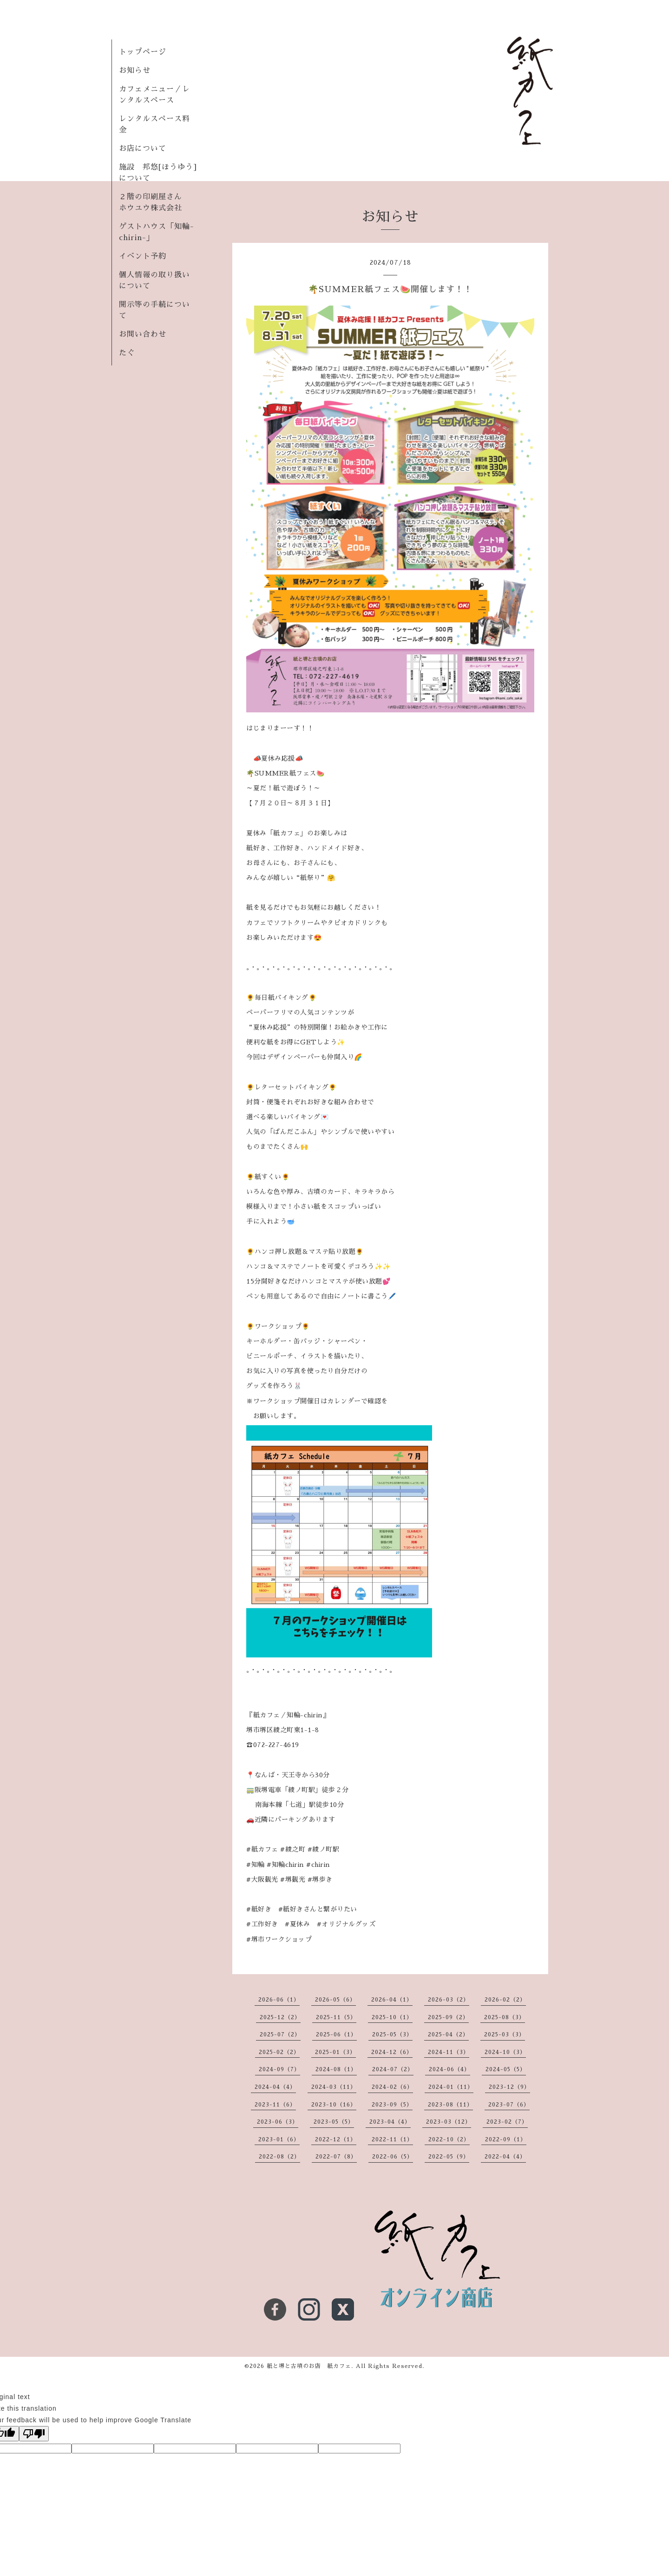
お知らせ (135, 70)
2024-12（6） (392, 2052)
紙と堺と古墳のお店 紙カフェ (309, 2366)
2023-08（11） (450, 2104)
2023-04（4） (390, 2122)
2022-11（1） (392, 2139)
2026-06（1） (279, 1999)
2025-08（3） (504, 2017)
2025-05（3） (392, 2034)
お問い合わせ (142, 334)
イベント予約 (142, 256)
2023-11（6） (275, 2104)
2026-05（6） (335, 1999)
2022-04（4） (505, 2156)
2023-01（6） (279, 2139)
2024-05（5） (505, 2069)
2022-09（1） (505, 2139)
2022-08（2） (279, 2156)
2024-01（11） (450, 2087)
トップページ (142, 52)
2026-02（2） (505, 1999)
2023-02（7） (507, 2122)
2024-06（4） (449, 2069)
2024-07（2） (392, 2069)
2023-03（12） (448, 2122)
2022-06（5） (392, 2156)
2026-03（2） (448, 1999)
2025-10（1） (392, 2017)
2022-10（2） (449, 2139)
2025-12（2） (280, 2017)
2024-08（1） (336, 2069)
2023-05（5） (334, 2122)
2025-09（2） (448, 2017)
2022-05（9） (448, 2156)
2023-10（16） (333, 2104)
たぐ (127, 353)
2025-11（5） (336, 2017)
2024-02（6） (392, 2087)
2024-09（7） (279, 2069)
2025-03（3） (504, 2034)
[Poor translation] (34, 2433)
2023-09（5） (392, 2104)
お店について (142, 148)
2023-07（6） (509, 2104)
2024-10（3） (505, 2052)
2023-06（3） (277, 2122)
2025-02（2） (279, 2052)
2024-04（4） (275, 2087)
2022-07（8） (336, 2156)
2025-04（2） (448, 2034)
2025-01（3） (335, 2052)
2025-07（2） (280, 2034)
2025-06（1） (336, 2034)
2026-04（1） (392, 1999)
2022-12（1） (335, 2139)
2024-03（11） (333, 2087)
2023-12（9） (509, 2087)
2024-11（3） (448, 2052)
